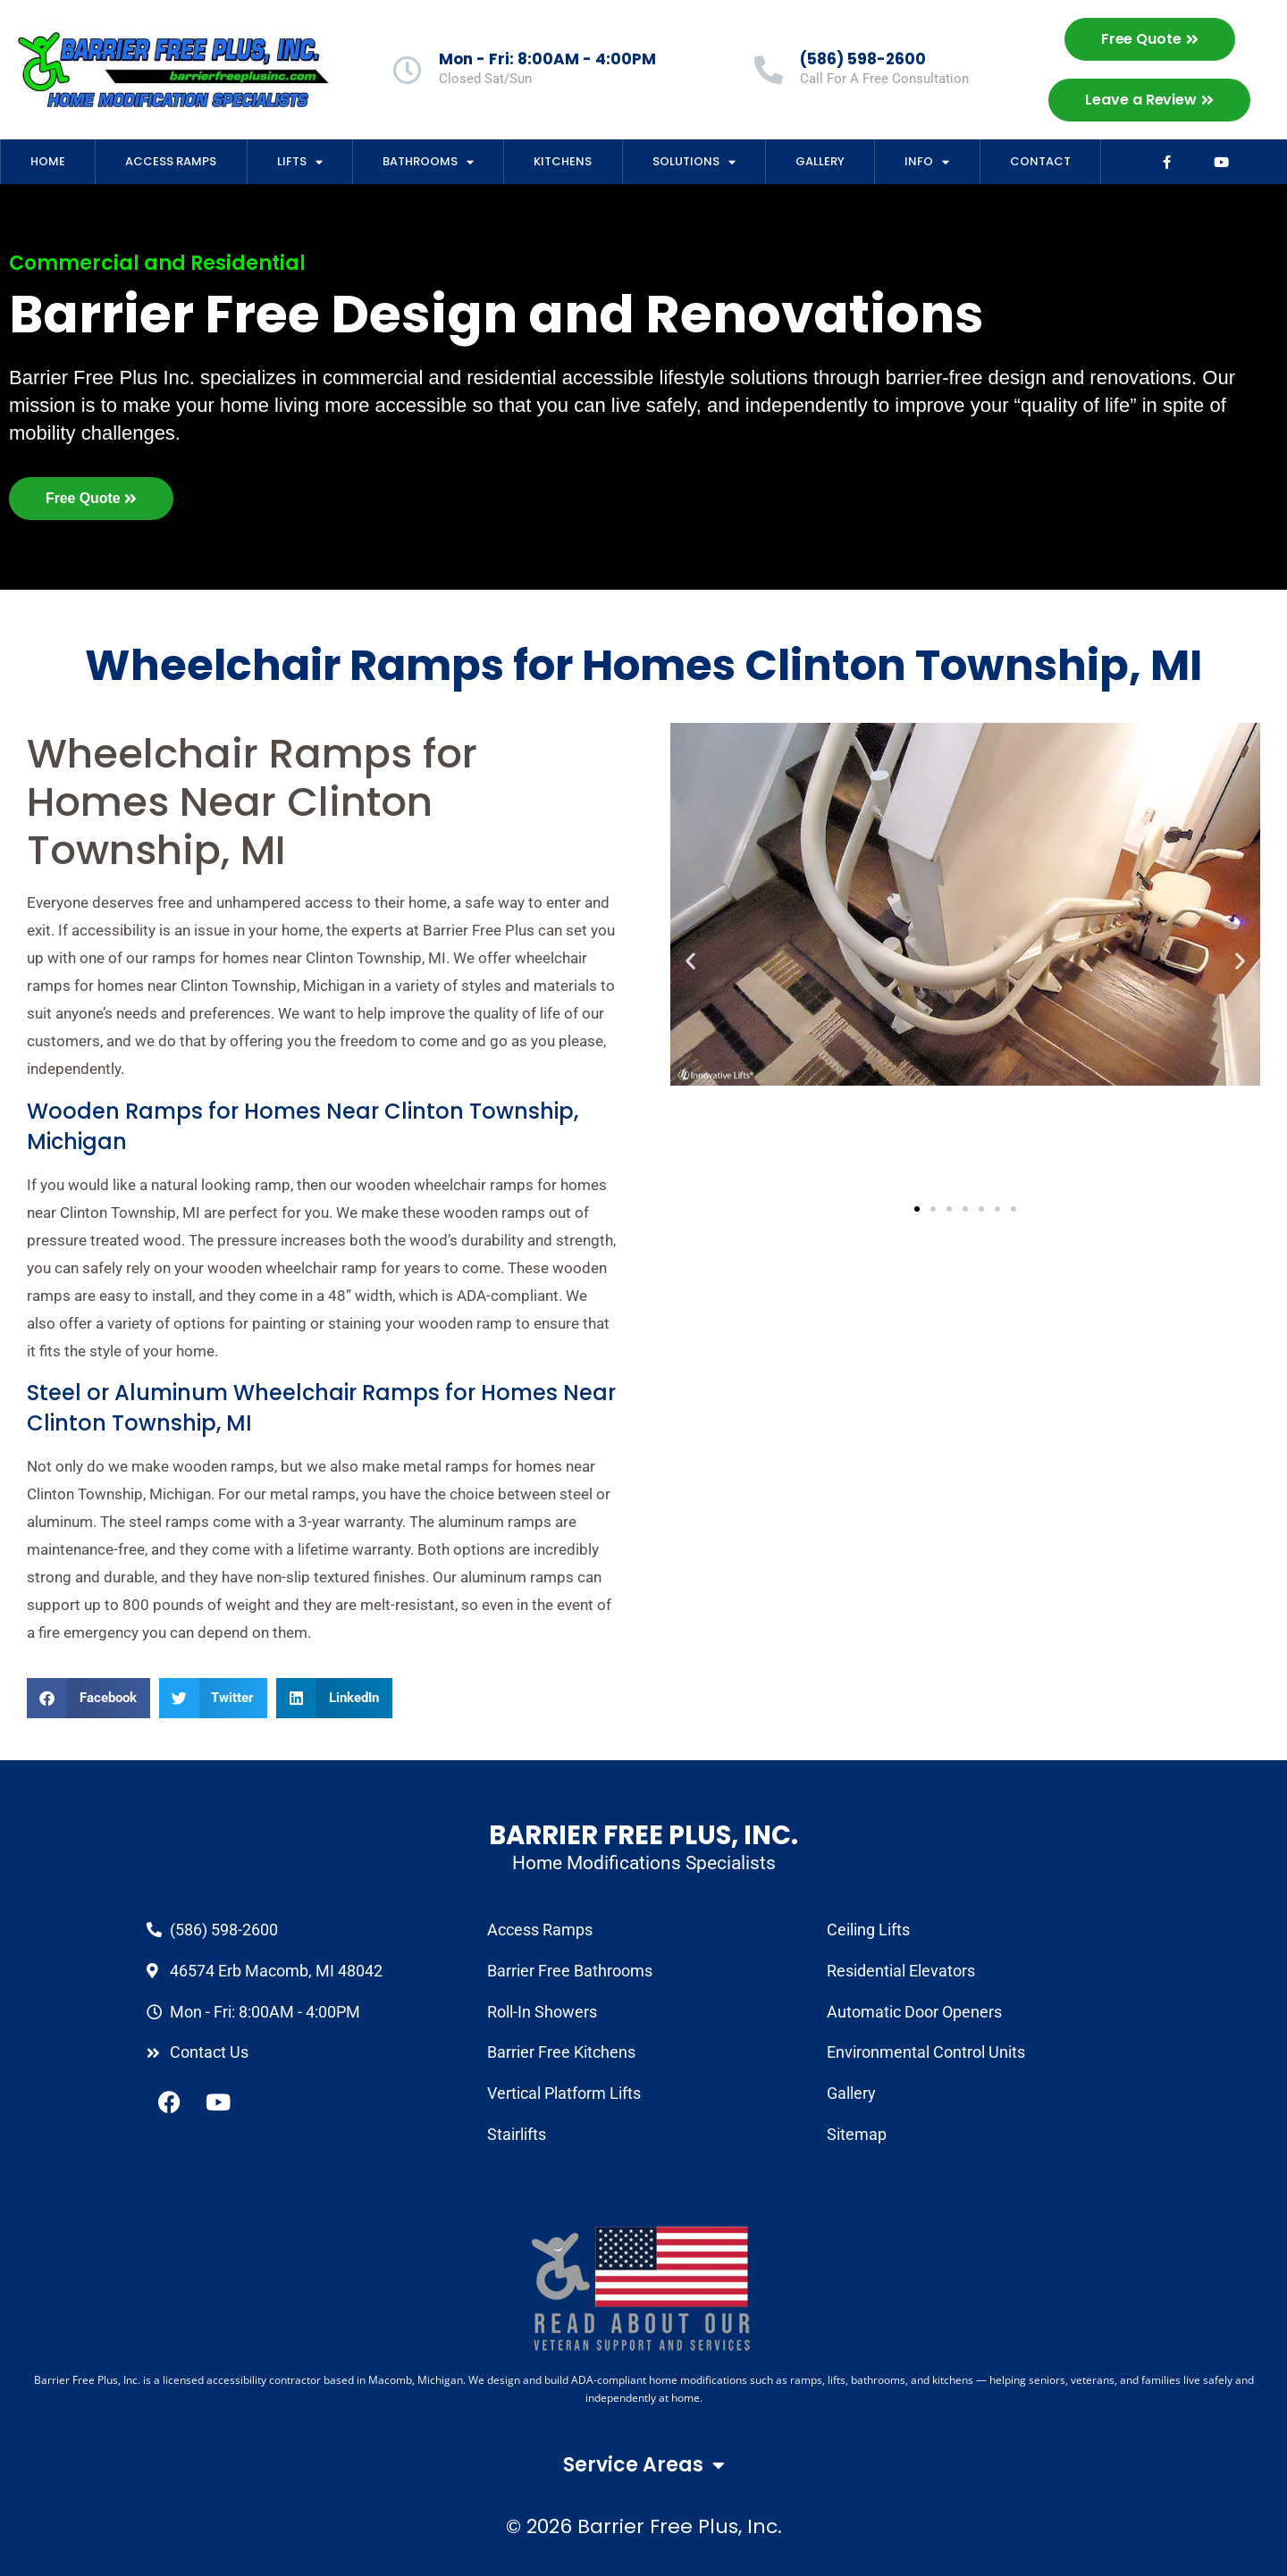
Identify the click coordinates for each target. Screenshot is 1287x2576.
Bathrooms (428, 162)
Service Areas (644, 2465)
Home (47, 161)
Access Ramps (170, 161)
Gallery (820, 161)
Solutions (694, 162)
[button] (88, 1698)
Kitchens (563, 161)
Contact (1040, 161)
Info (926, 162)
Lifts (300, 162)
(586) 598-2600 (863, 59)
